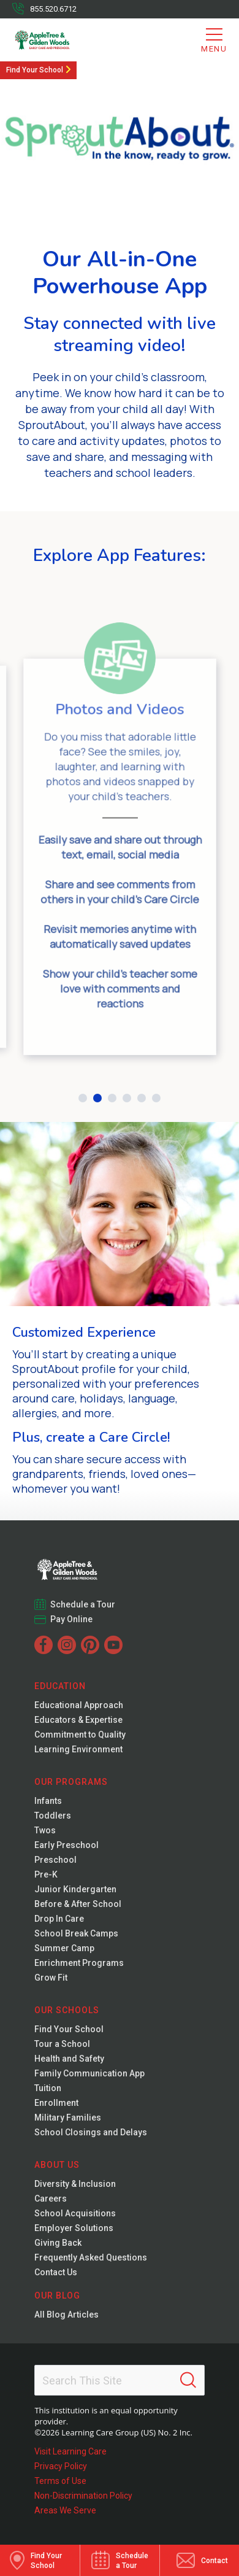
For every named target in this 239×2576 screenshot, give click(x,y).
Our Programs (71, 1782)
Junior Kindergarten (75, 1889)
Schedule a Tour (83, 1604)
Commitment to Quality (80, 1734)
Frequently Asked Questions (90, 2257)
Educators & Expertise (78, 1720)
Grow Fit (50, 1977)
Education (60, 1686)
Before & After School (77, 1904)
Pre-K (46, 1874)
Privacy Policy (60, 2466)
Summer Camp (64, 1948)
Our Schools (66, 2010)
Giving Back (58, 2243)
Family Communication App (89, 2073)
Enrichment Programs (79, 1963)
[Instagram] (67, 1645)
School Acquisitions (75, 2213)
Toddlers (52, 1815)
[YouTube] (113, 1645)
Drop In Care (59, 1919)
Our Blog (57, 2295)
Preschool (55, 1860)
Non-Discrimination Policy (83, 2496)
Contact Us (55, 2272)
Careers (50, 2198)
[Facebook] (43, 1645)
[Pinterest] (90, 1645)
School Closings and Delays (90, 2132)
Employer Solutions (73, 2228)
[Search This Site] (119, 2380)
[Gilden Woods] (92, 1565)
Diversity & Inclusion (75, 2184)
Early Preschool (66, 1845)
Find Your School (34, 70)
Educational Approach (78, 1705)
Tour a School (62, 2044)
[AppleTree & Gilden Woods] (61, 39)
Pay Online (72, 1619)
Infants (48, 1801)
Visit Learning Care (70, 2451)
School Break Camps (76, 1933)
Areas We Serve (65, 2510)
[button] (82, 1098)
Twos (45, 1830)
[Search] (188, 2380)
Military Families (67, 2117)
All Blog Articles (66, 2314)
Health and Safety (69, 2059)
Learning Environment (78, 1749)
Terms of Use (60, 2481)
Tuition (47, 2088)
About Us (57, 2165)
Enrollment (56, 2103)
